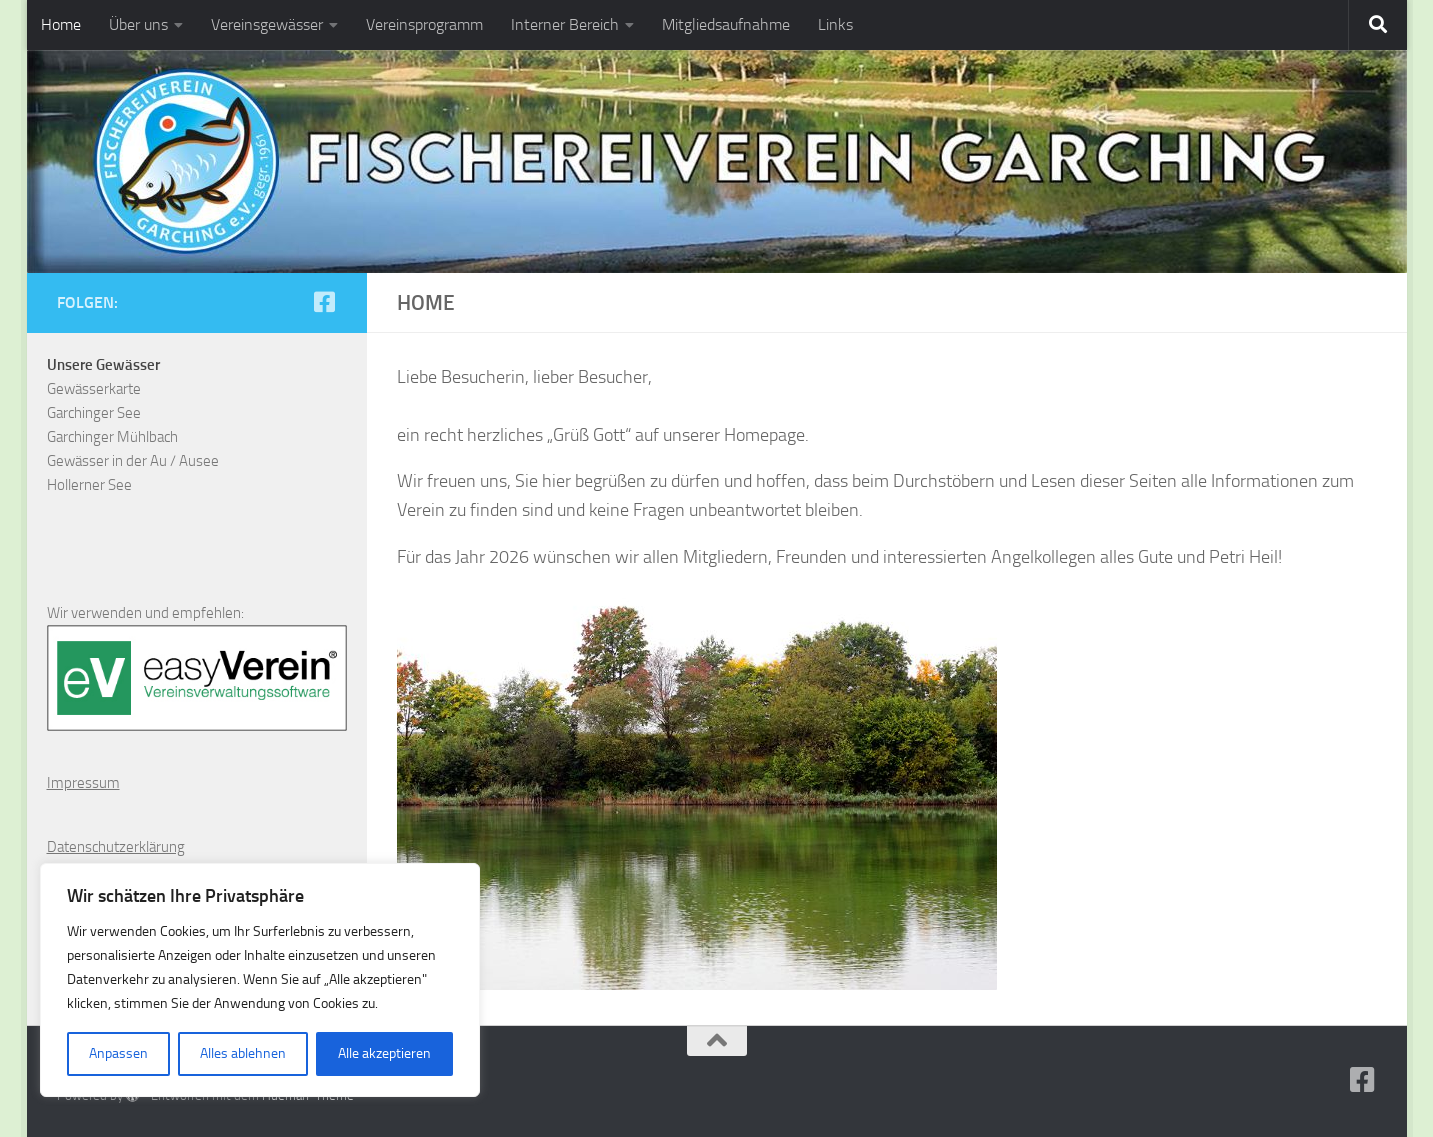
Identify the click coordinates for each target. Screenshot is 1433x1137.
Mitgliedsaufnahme (726, 24)
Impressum (83, 783)
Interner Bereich (565, 24)
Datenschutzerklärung (116, 847)
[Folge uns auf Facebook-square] (325, 302)
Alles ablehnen (243, 1053)
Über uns (138, 24)
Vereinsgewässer (267, 24)
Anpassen (118, 1053)
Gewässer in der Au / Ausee (133, 461)
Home (61, 24)
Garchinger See (94, 413)
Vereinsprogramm (424, 24)
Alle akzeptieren (384, 1053)
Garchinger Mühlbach (112, 437)
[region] (260, 980)
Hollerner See (89, 485)
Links (835, 24)
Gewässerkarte (94, 389)
